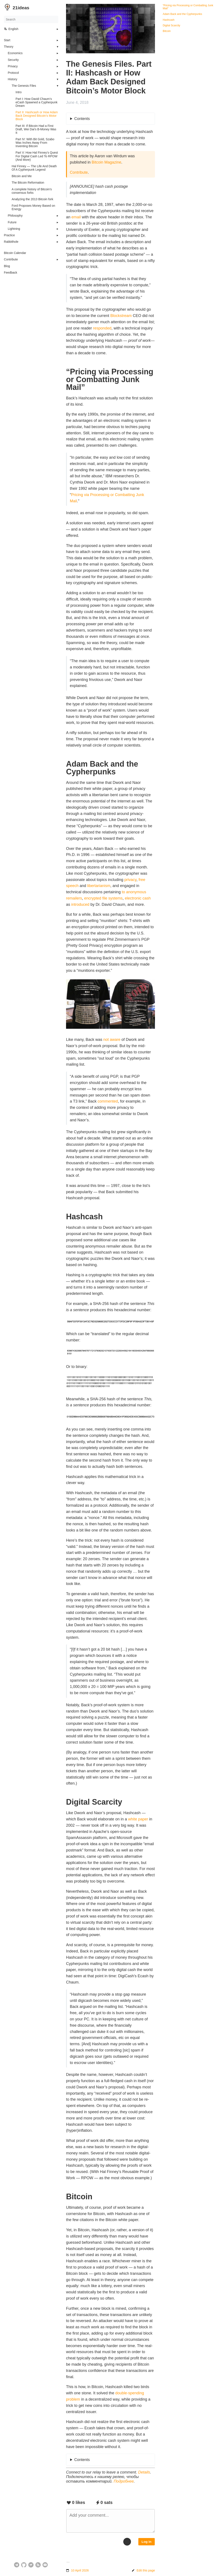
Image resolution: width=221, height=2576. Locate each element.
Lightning (14, 228)
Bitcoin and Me (22, 176)
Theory (8, 46)
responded (102, 328)
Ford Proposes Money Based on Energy (33, 207)
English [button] (11, 29)
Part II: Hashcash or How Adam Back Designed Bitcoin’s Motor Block (37, 115)
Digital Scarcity (171, 25)
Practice (9, 235)
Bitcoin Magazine (106, 162)
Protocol (13, 72)
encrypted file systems (103, 898)
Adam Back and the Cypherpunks (182, 14)
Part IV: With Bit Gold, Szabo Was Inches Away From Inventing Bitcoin (35, 142)
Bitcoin (167, 31)
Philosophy (15, 215)
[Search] (31, 19)
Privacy (13, 66)
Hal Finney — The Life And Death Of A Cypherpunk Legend (34, 167)
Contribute (11, 259)
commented (108, 1101)
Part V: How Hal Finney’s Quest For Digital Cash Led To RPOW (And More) (37, 156)
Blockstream (121, 316)
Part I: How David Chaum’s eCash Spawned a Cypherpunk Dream (36, 102)
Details (144, 2472)
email (76, 217)
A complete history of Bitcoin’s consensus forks (32, 190)
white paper (138, 1819)
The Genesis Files (24, 85)
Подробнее (124, 2481)
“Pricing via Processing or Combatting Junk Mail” (188, 7)
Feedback (10, 272)
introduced (80, 904)
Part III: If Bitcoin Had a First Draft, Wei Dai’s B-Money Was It (36, 129)
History (12, 79)
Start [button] (7, 40)
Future (12, 222)
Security (13, 59)
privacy (130, 879)
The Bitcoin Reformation (28, 182)
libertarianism (98, 886)
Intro (19, 92)
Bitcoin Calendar (15, 253)
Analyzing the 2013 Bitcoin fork (32, 199)
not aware (111, 1039)
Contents (82, 119)
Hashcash (168, 19)
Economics (15, 53)
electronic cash (138, 898)
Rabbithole (11, 241)
